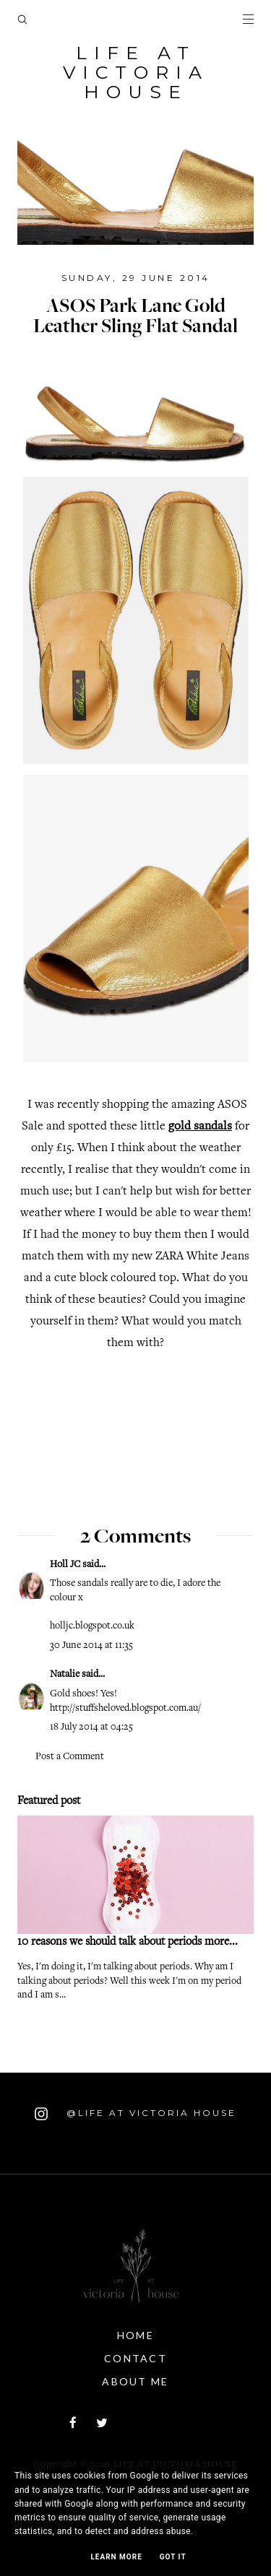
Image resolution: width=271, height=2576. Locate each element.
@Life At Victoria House (135, 2113)
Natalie (66, 1675)
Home (135, 2335)
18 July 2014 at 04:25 (91, 1727)
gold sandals (200, 1127)
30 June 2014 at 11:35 (91, 1646)
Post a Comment (69, 1757)
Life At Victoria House (136, 72)
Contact (135, 2358)
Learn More (116, 2557)
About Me (135, 2381)
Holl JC (65, 1565)
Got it (173, 2557)
